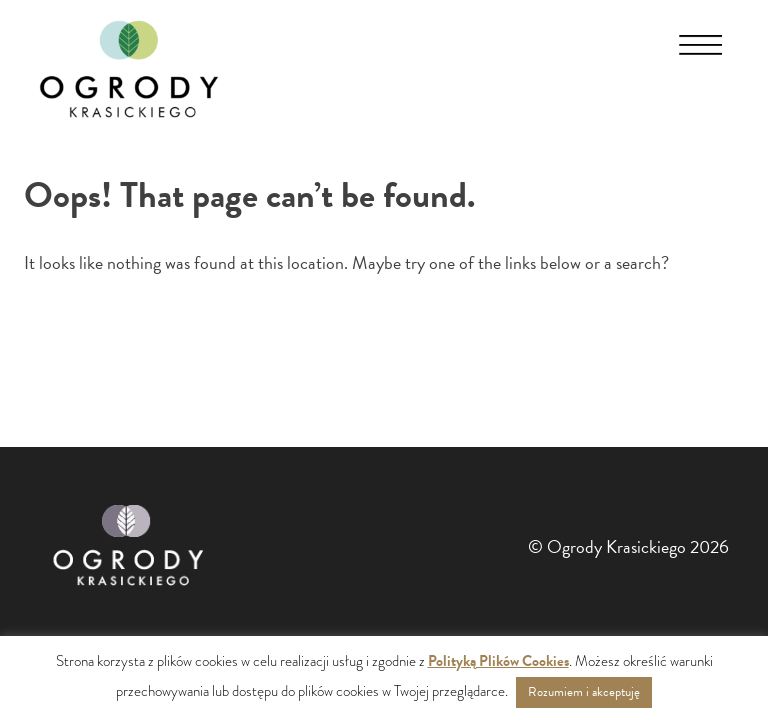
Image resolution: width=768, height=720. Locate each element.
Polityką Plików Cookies (498, 661)
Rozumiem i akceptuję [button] (584, 692)
